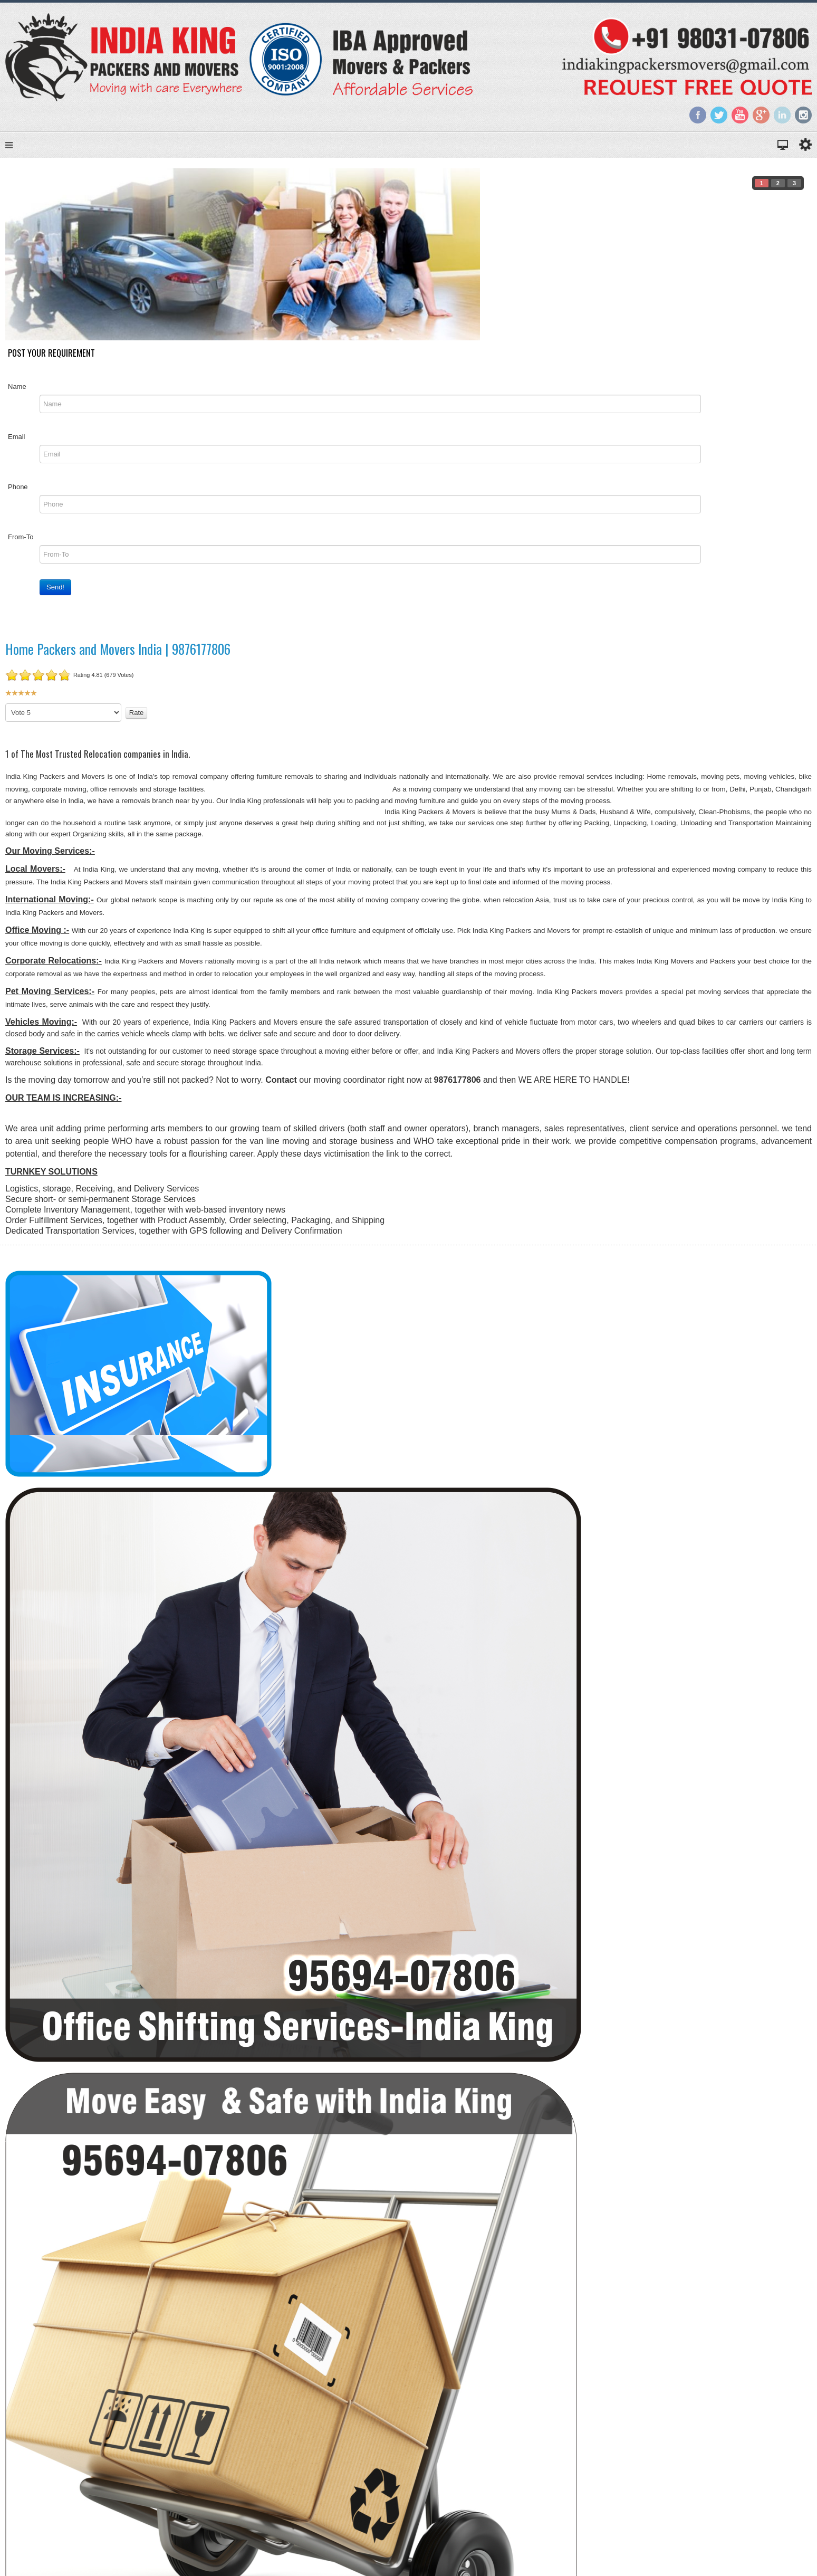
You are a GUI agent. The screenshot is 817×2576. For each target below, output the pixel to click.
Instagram (803, 115)
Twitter (718, 115)
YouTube (740, 115)
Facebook (697, 115)
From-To (20, 537)
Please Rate (5, 703)
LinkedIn (782, 115)
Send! (55, 587)
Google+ (761, 115)
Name (17, 386)
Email (16, 437)
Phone (18, 487)
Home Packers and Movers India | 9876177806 (117, 649)
